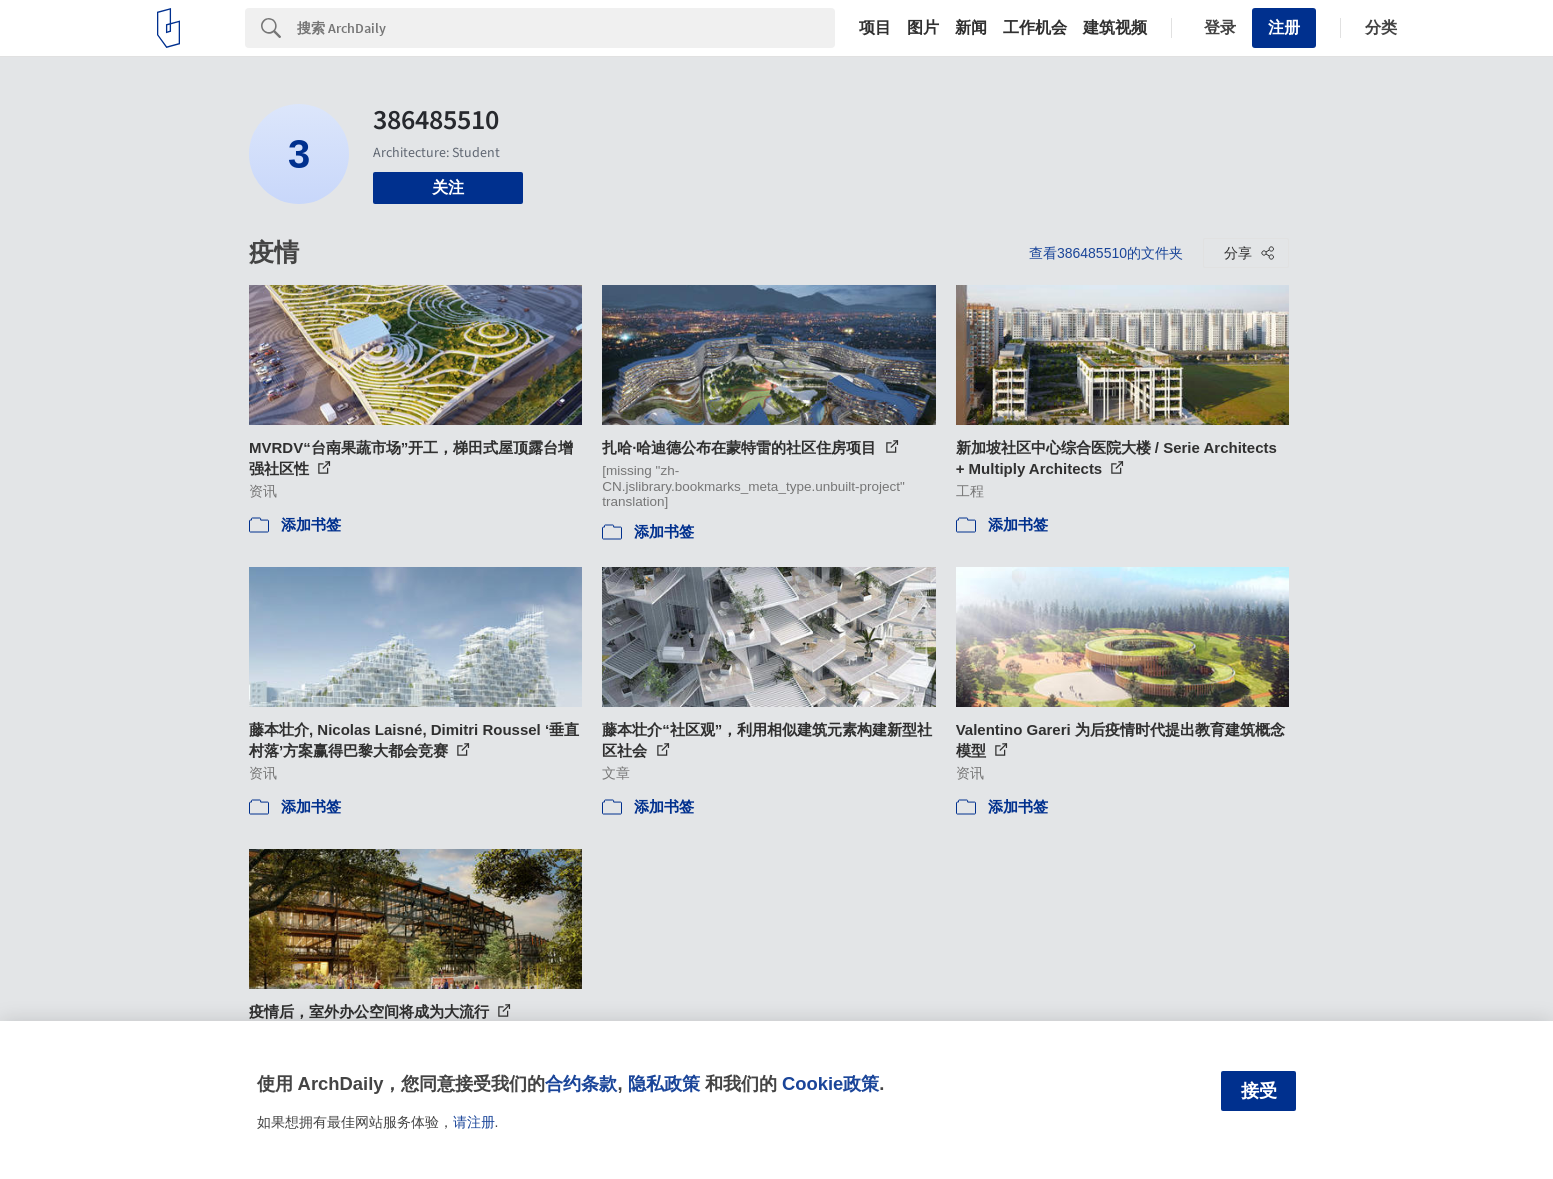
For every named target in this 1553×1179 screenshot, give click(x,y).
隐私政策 (664, 1083)
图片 (923, 28)
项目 (875, 28)
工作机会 (1035, 28)
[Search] (566, 28)
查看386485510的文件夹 (1106, 253)
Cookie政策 (830, 1083)
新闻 (971, 28)
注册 (1284, 27)
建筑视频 (1115, 28)
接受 (1259, 1091)
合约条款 (581, 1083)
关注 (448, 187)
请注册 (474, 1122)
